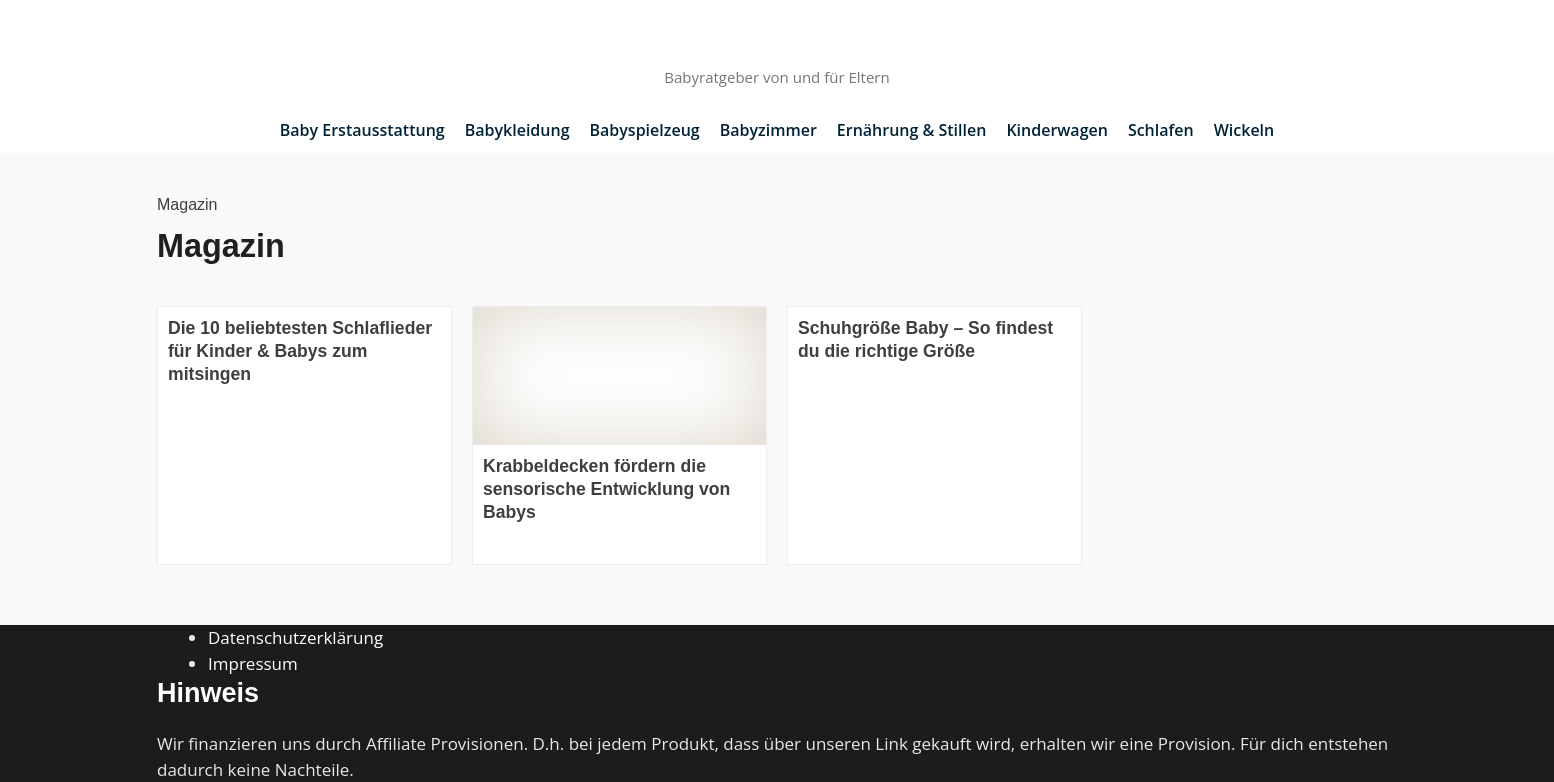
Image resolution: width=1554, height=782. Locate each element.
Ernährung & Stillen (912, 130)
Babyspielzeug (645, 130)
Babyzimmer (768, 130)
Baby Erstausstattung (362, 130)
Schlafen (1161, 130)
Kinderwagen (1057, 130)
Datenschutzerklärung (295, 637)
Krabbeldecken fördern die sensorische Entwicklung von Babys (606, 489)
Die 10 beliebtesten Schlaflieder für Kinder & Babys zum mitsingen (300, 351)
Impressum (253, 663)
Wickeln (1244, 130)
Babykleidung (517, 130)
